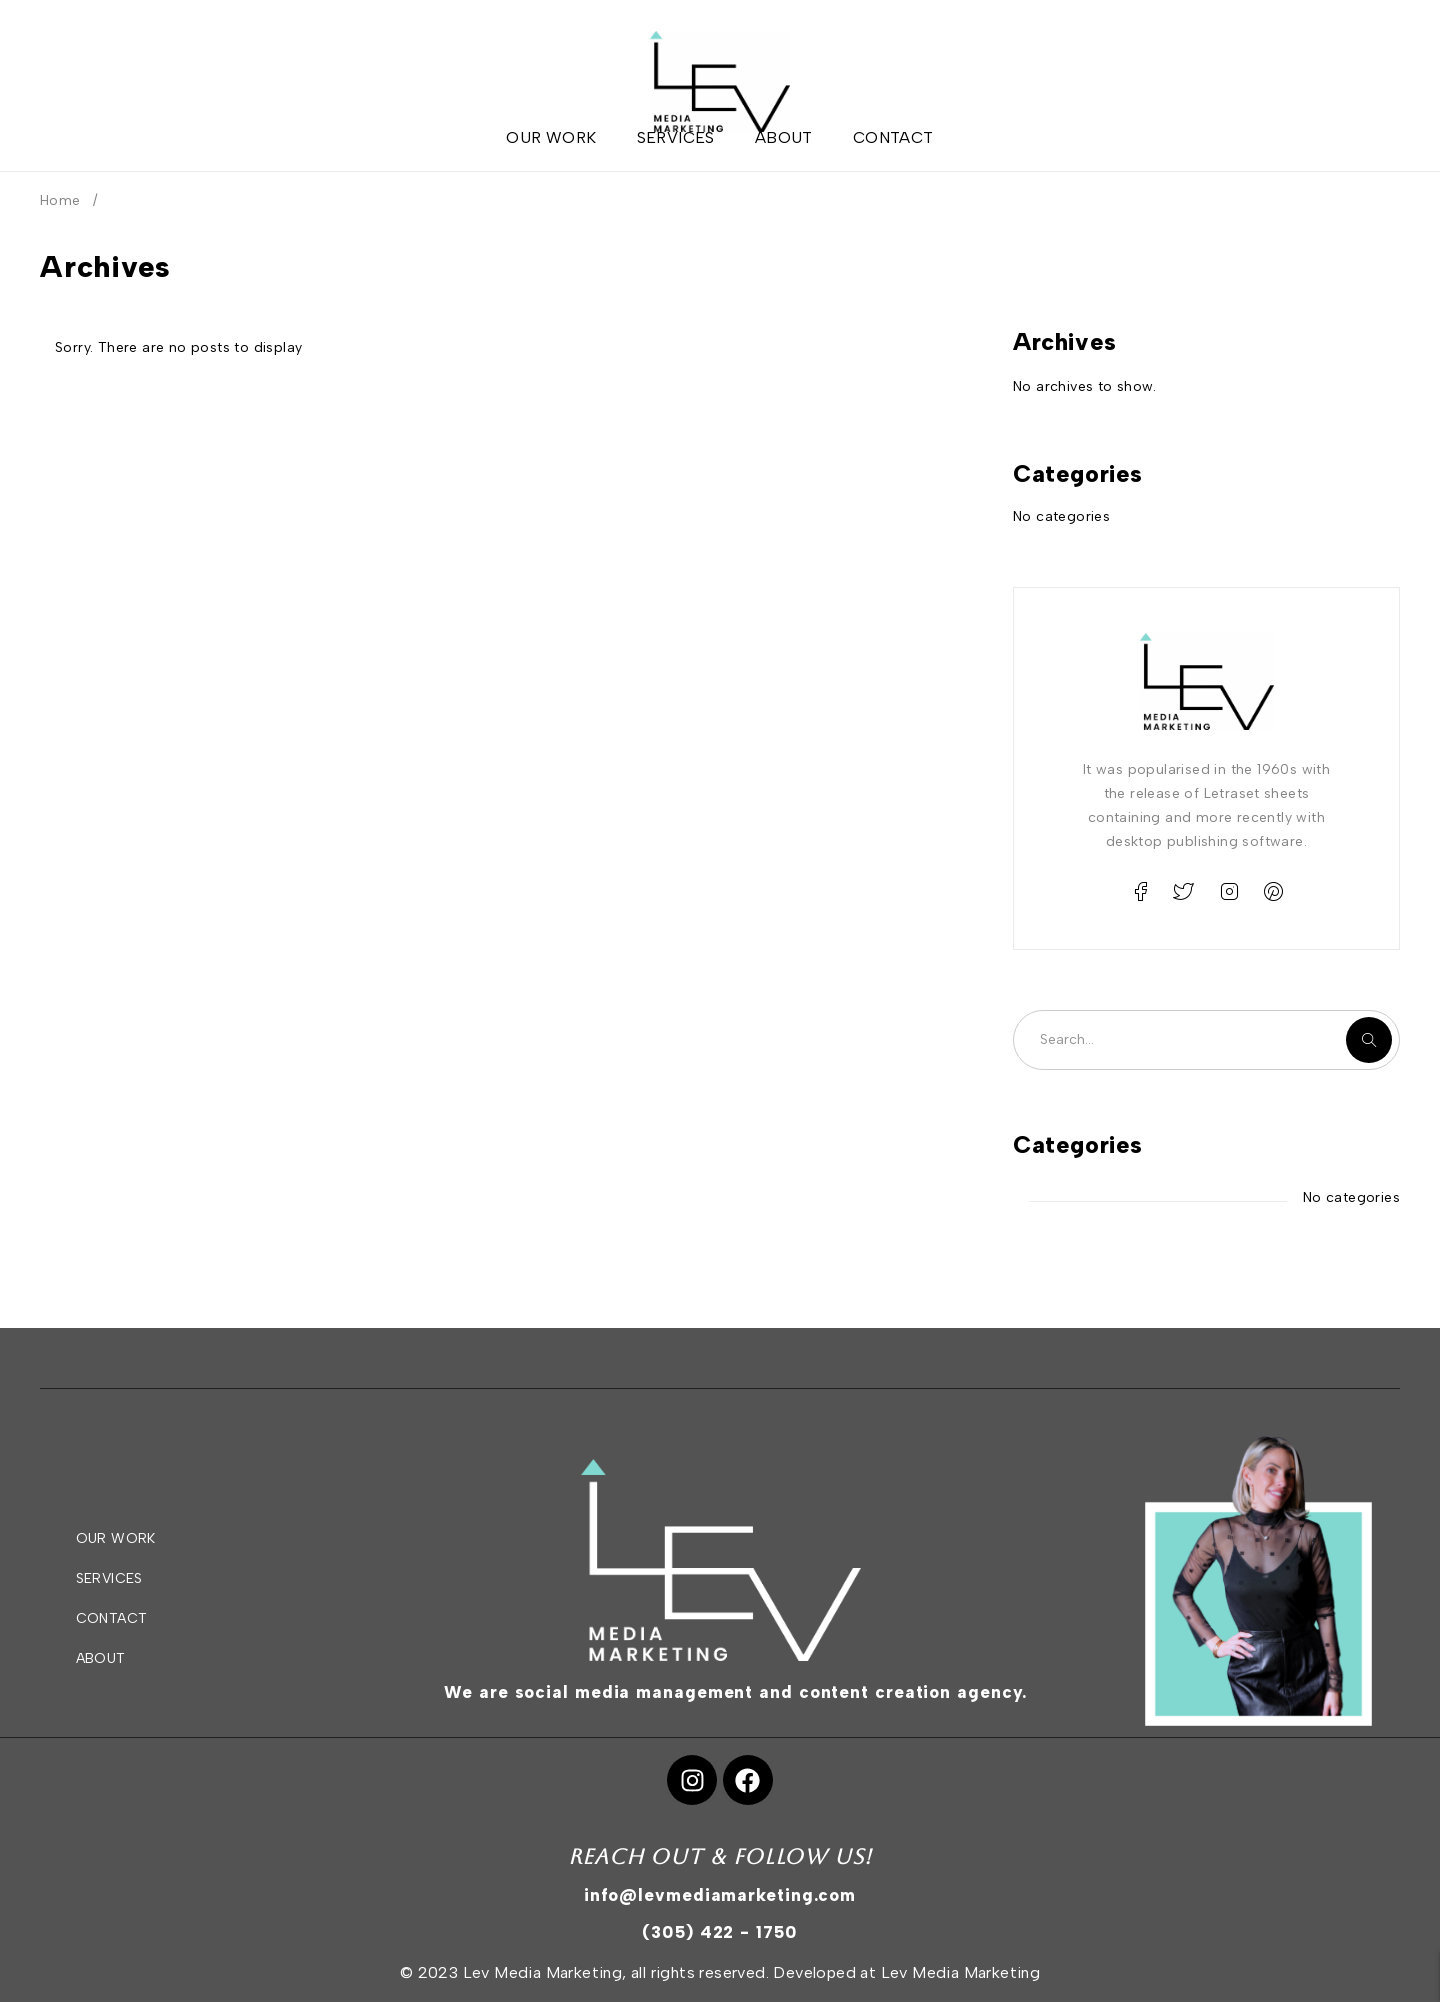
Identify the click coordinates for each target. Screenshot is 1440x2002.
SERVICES (109, 1578)
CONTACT (112, 1618)
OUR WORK (116, 1538)
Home (60, 200)
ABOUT (101, 1658)
